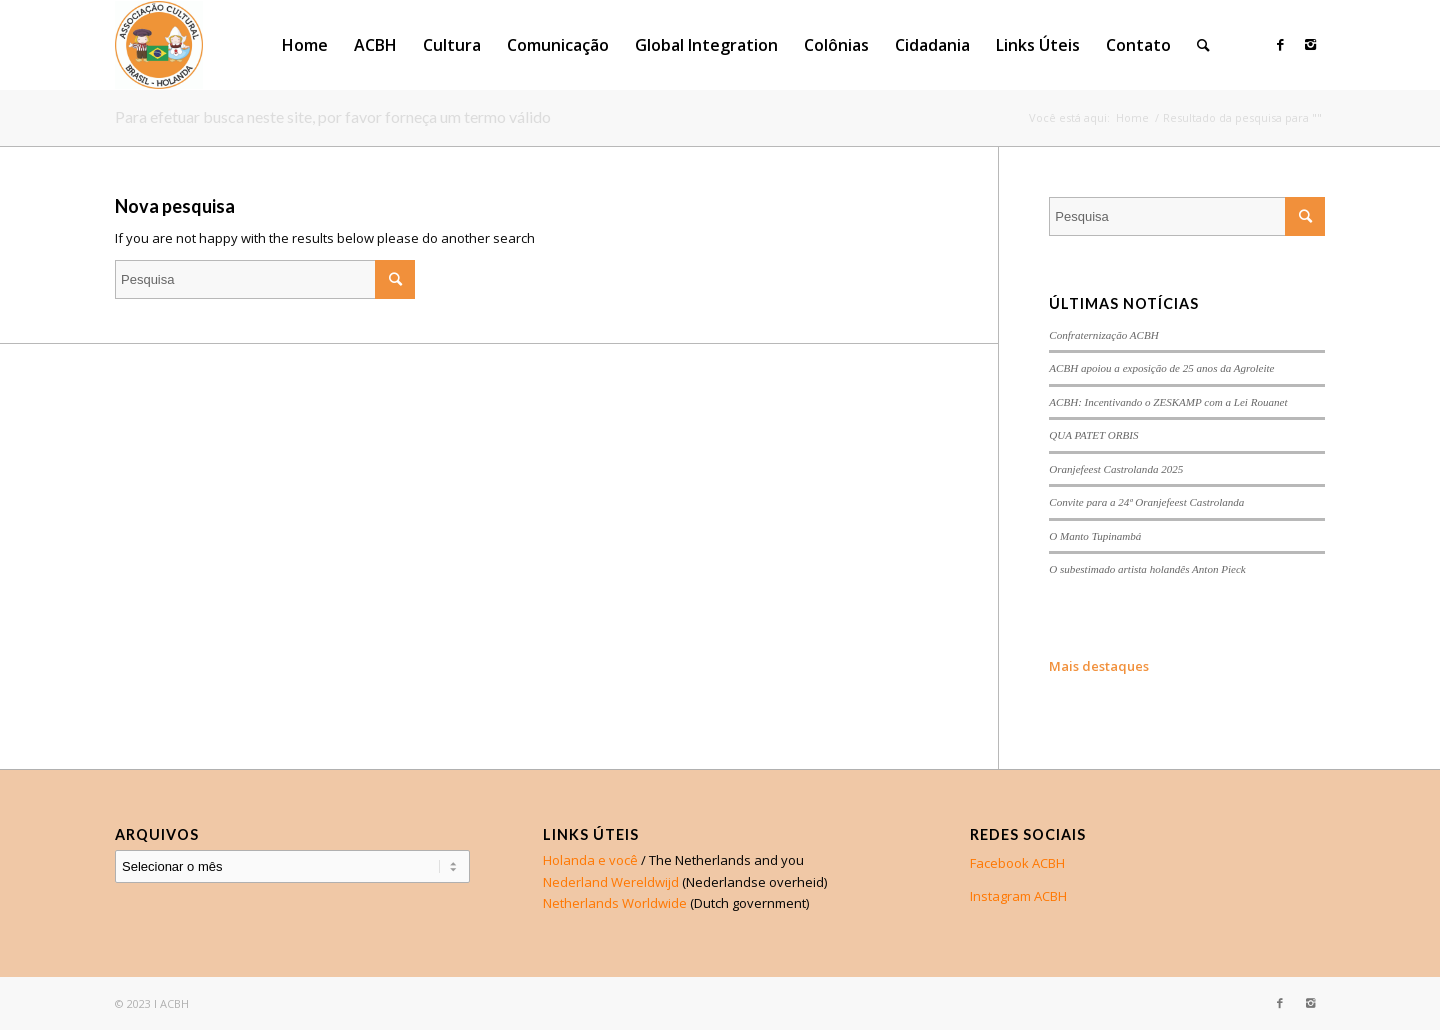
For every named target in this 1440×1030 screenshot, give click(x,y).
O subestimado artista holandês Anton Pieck (1147, 569)
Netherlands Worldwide (615, 903)
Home (1132, 117)
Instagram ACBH (1018, 896)
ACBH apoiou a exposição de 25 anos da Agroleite (1161, 368)
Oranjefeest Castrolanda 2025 (1116, 469)
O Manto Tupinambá (1095, 536)
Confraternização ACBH (1103, 335)
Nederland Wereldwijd (611, 882)
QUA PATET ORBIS (1093, 435)
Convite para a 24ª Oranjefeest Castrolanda (1146, 502)
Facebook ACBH (1017, 863)
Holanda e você (590, 860)
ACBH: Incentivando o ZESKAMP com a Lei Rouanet (1168, 402)
